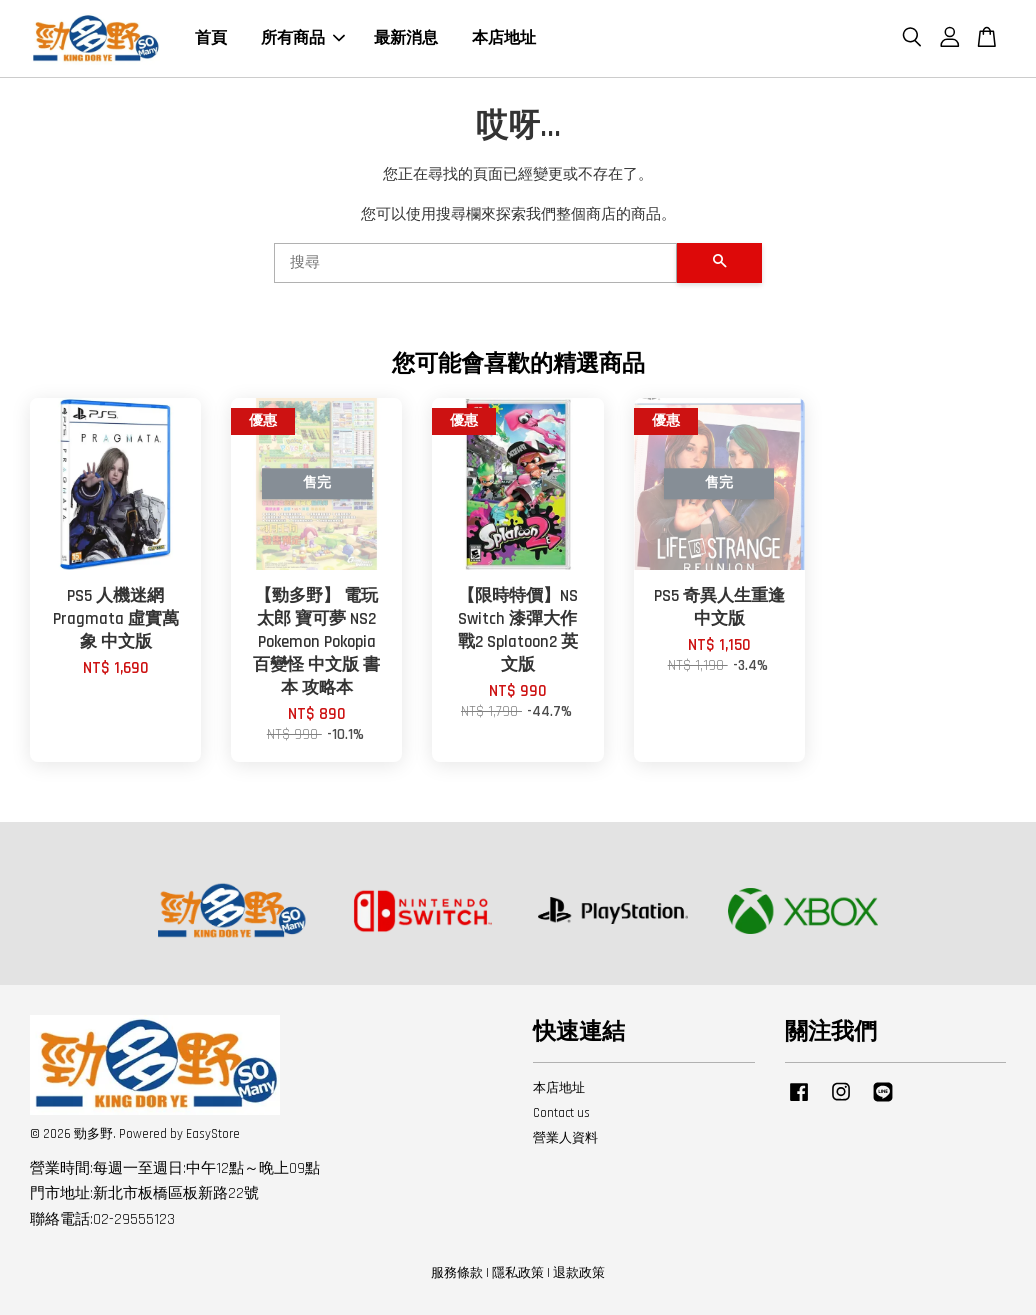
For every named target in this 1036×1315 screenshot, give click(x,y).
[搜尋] (475, 263)
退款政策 (579, 1273)
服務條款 (457, 1273)
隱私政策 (518, 1273)
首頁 (211, 38)
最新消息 (406, 38)
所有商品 (303, 38)
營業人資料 (565, 1138)
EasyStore (213, 1134)
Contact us (561, 1113)
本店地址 (504, 38)
